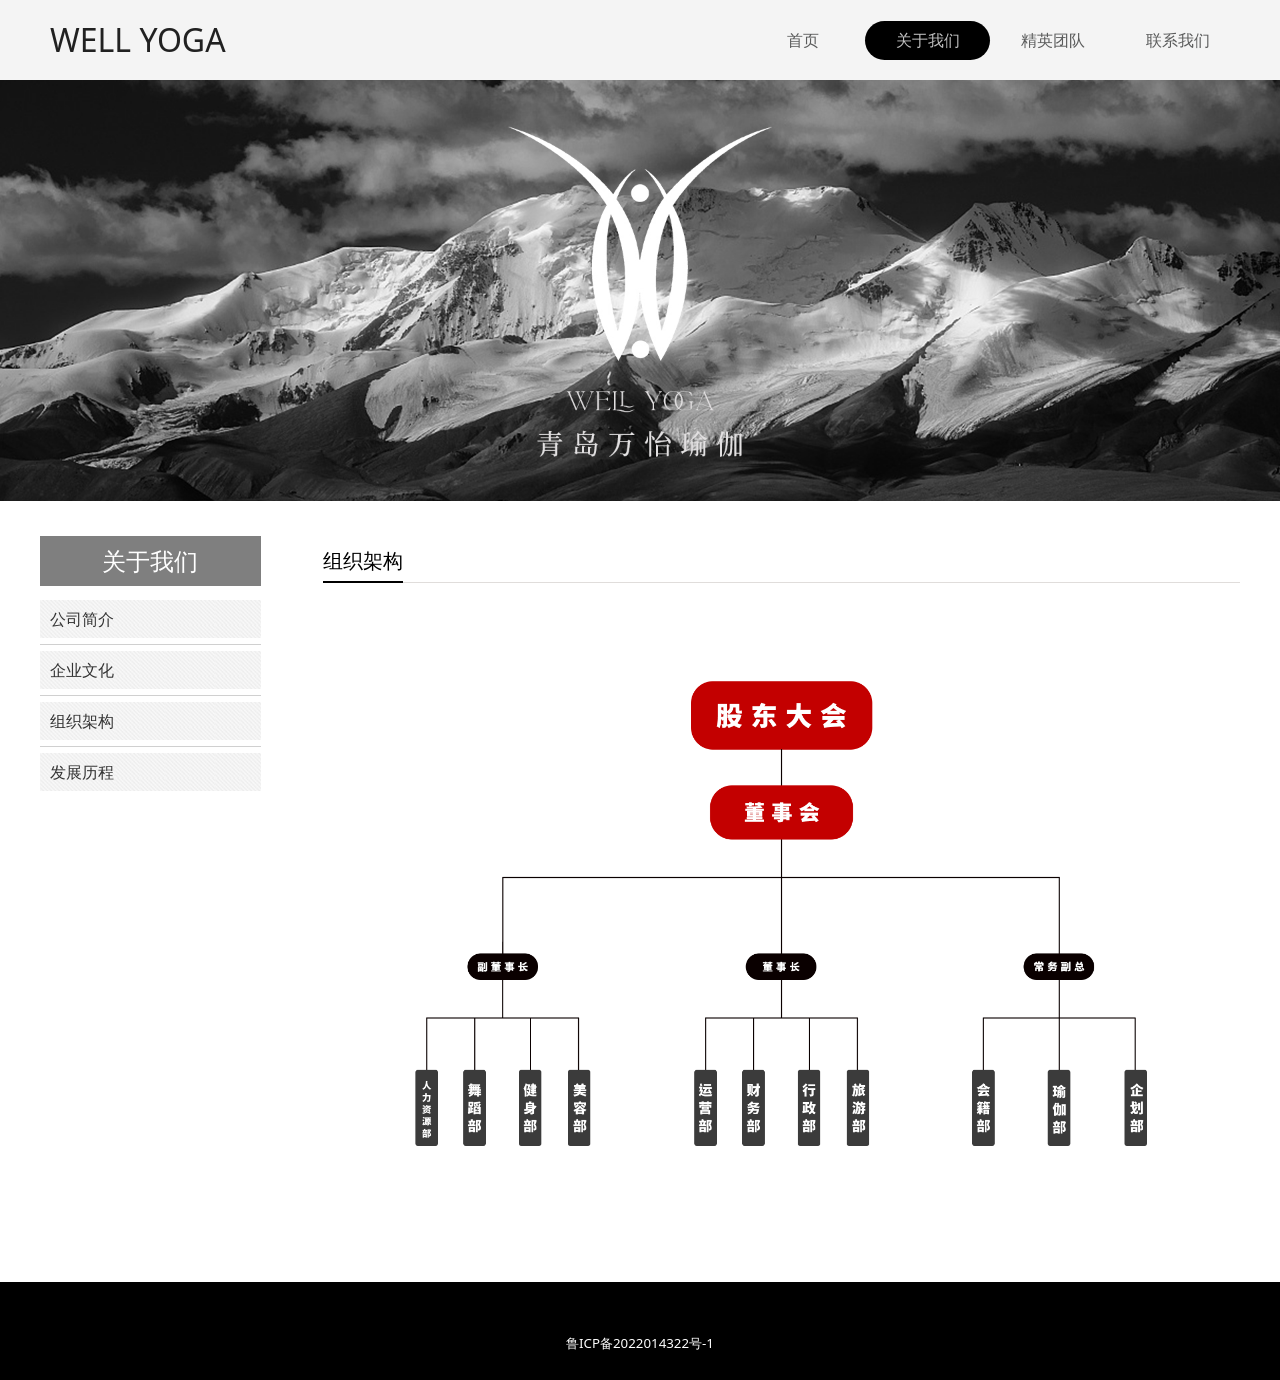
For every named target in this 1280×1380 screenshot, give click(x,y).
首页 (803, 40)
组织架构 (82, 721)
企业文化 (82, 670)
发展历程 (82, 772)
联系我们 (1178, 40)
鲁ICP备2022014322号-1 (640, 1343)
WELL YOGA (138, 39)
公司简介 (82, 619)
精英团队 (1053, 40)
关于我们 (928, 40)
